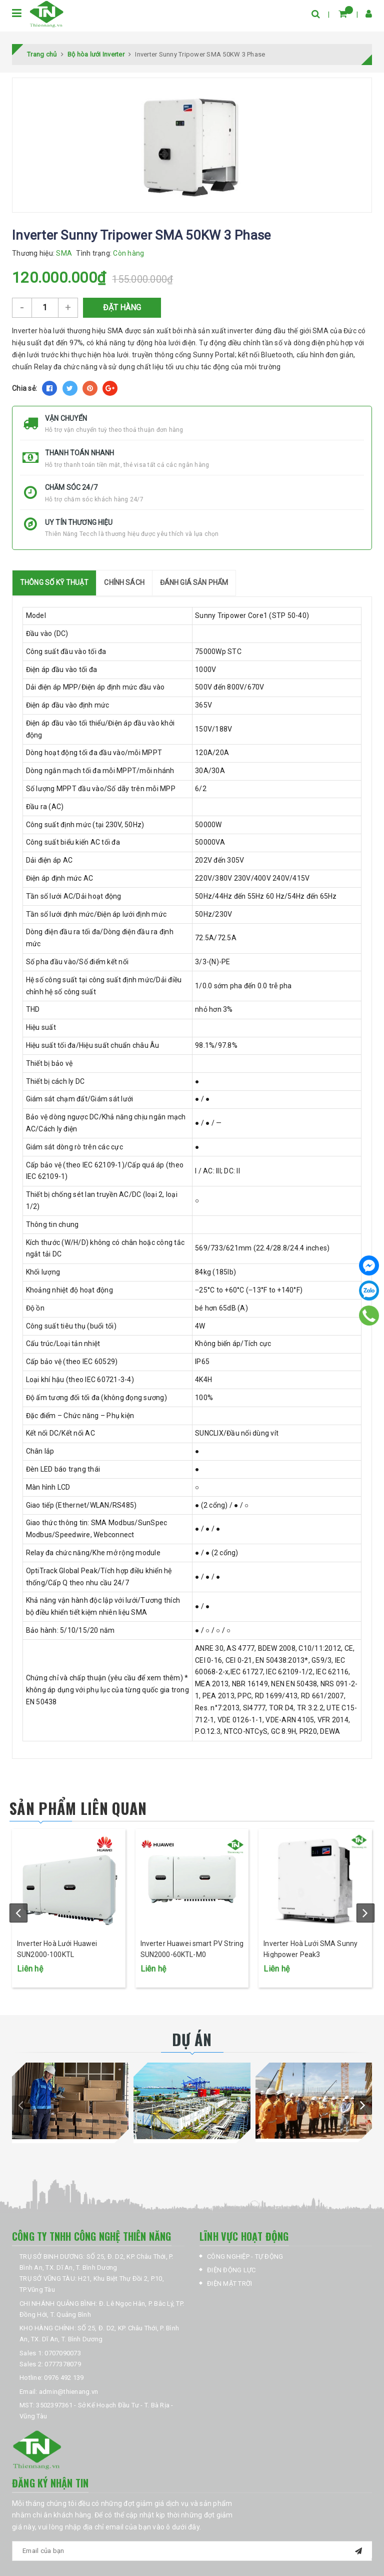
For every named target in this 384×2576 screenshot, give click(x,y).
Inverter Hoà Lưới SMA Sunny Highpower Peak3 (311, 1949)
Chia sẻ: (24, 388)
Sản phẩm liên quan (78, 1808)
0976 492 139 (64, 2377)
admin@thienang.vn (68, 2391)
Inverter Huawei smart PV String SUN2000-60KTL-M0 (192, 1949)
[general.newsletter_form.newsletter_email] (192, 2551)
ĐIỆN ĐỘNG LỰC (231, 2270)
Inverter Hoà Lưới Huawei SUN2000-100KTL (57, 1949)
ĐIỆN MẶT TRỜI (229, 2283)
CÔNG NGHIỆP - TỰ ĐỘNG (245, 2256)
